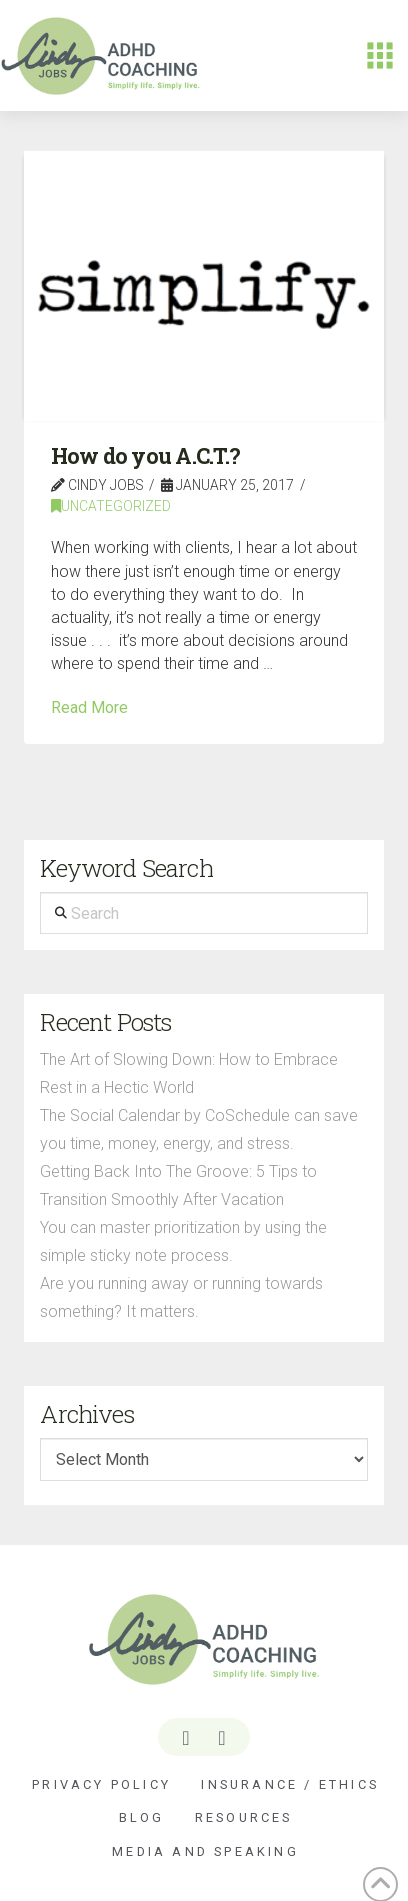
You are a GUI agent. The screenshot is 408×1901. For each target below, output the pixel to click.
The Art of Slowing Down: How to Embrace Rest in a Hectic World (189, 1073)
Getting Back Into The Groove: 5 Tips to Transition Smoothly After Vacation (178, 1185)
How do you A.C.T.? (146, 456)
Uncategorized (111, 506)
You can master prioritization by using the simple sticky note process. (183, 1241)
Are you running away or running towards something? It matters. (181, 1297)
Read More (89, 707)
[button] (380, 56)
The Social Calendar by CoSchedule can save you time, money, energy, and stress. (199, 1129)
